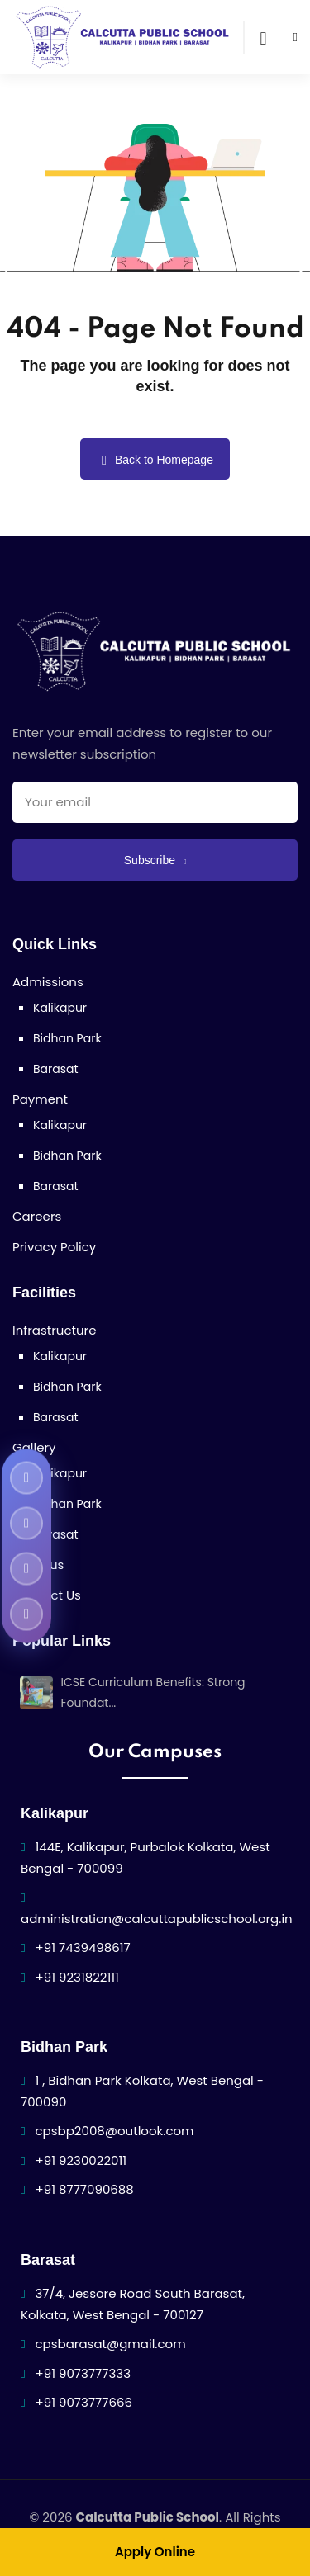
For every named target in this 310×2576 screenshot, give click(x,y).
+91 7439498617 (83, 1947)
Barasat (56, 1069)
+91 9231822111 (77, 1977)
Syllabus (38, 1564)
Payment (40, 1099)
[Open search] (263, 37)
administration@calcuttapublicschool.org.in (157, 1918)
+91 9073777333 (83, 2373)
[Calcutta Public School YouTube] (26, 1522)
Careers (36, 1216)
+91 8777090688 (85, 2189)
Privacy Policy (54, 1246)
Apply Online (155, 2551)
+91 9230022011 (81, 2160)
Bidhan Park (67, 1038)
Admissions (47, 981)
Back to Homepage (155, 460)
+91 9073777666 (84, 2402)
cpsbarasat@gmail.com (111, 2343)
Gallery (34, 1447)
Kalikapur (60, 1008)
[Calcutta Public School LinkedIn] (26, 1613)
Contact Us (46, 1595)
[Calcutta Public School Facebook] (26, 1477)
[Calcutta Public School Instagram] (26, 1568)
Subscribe (155, 860)
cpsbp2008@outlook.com (115, 2130)
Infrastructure (54, 1330)
